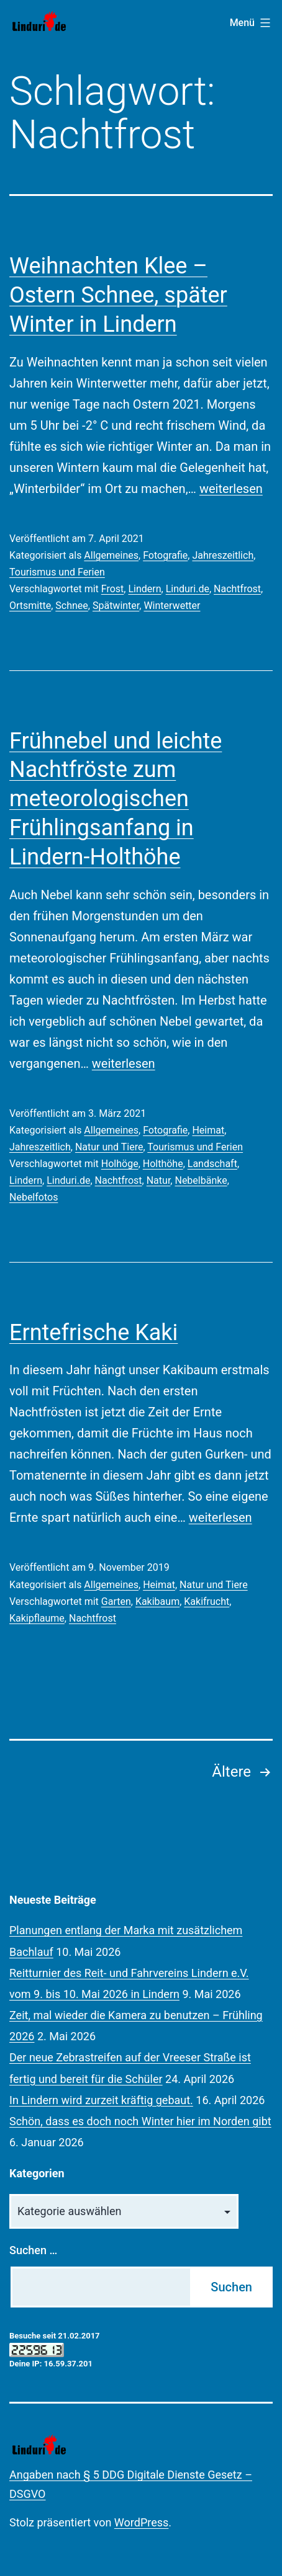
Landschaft (212, 1164)
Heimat (208, 1130)
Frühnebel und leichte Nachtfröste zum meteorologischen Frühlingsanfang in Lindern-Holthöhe (115, 799)
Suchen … (33, 2250)
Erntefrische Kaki (93, 1333)
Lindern (144, 589)
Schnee (71, 605)
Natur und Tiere (109, 1147)
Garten (116, 1601)
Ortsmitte (30, 605)
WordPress (141, 2522)
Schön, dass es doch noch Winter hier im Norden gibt (140, 2121)
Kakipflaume (37, 1618)
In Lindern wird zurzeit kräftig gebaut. (101, 2100)
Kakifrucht (206, 1601)
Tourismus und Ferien (57, 572)
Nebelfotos (33, 1197)
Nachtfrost (237, 589)
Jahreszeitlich (222, 555)
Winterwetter (171, 605)
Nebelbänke (201, 1180)
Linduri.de (187, 589)
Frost (112, 589)
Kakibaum (157, 1601)
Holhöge (120, 1164)
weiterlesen (231, 488)
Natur (159, 1180)
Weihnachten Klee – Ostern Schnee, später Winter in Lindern (118, 295)
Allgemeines (111, 555)
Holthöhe (163, 1164)
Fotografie (165, 555)
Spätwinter (116, 605)
